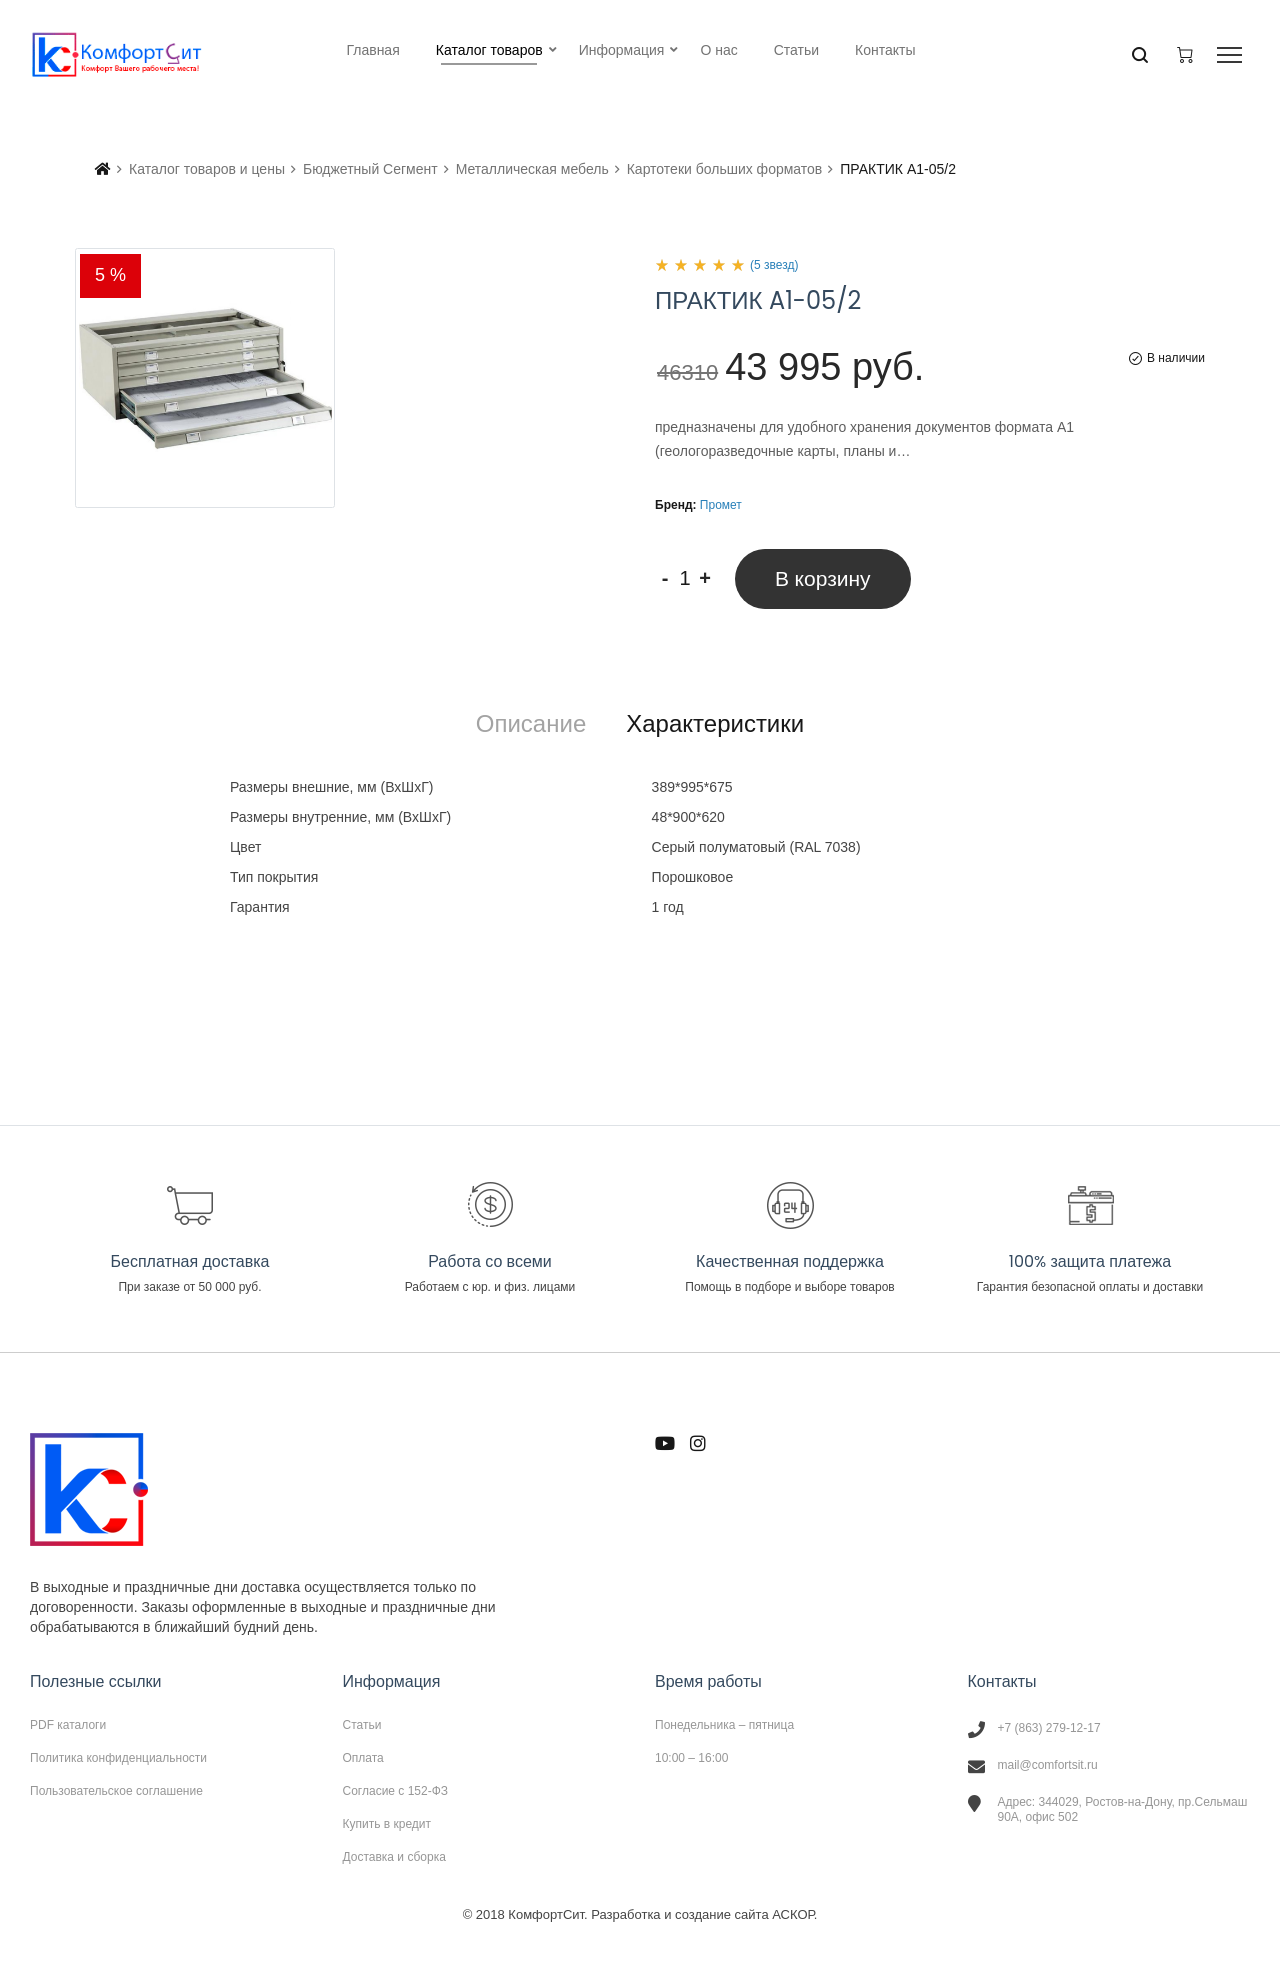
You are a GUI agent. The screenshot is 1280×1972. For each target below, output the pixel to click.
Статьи (362, 1725)
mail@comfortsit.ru (1048, 1765)
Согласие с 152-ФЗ (396, 1791)
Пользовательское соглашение (116, 1790)
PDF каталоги (68, 1725)
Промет (721, 505)
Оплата (363, 1758)
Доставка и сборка (394, 1856)
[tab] (531, 724)
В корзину (823, 578)
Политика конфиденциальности (118, 1758)
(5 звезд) (774, 265)
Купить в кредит (387, 1824)
